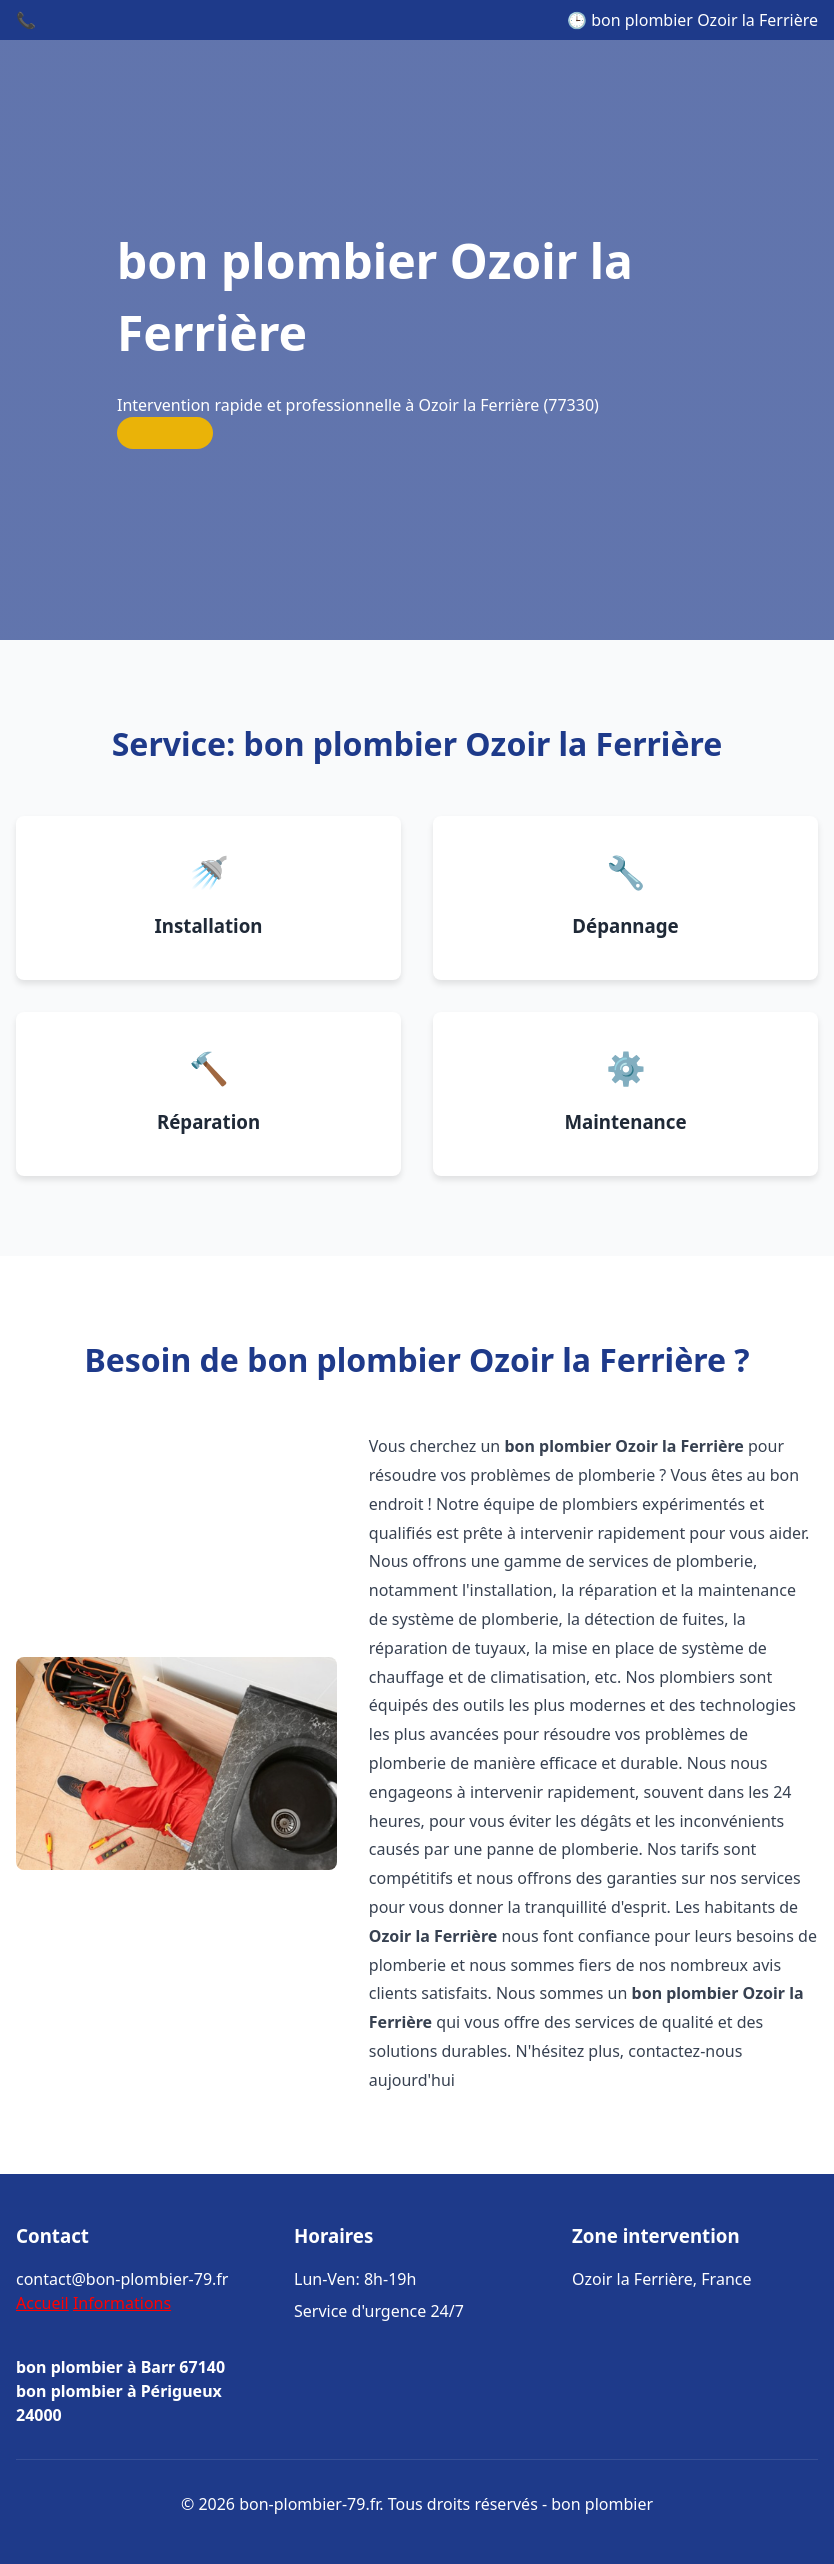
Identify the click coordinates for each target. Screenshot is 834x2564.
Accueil (42, 2303)
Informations (122, 2303)
